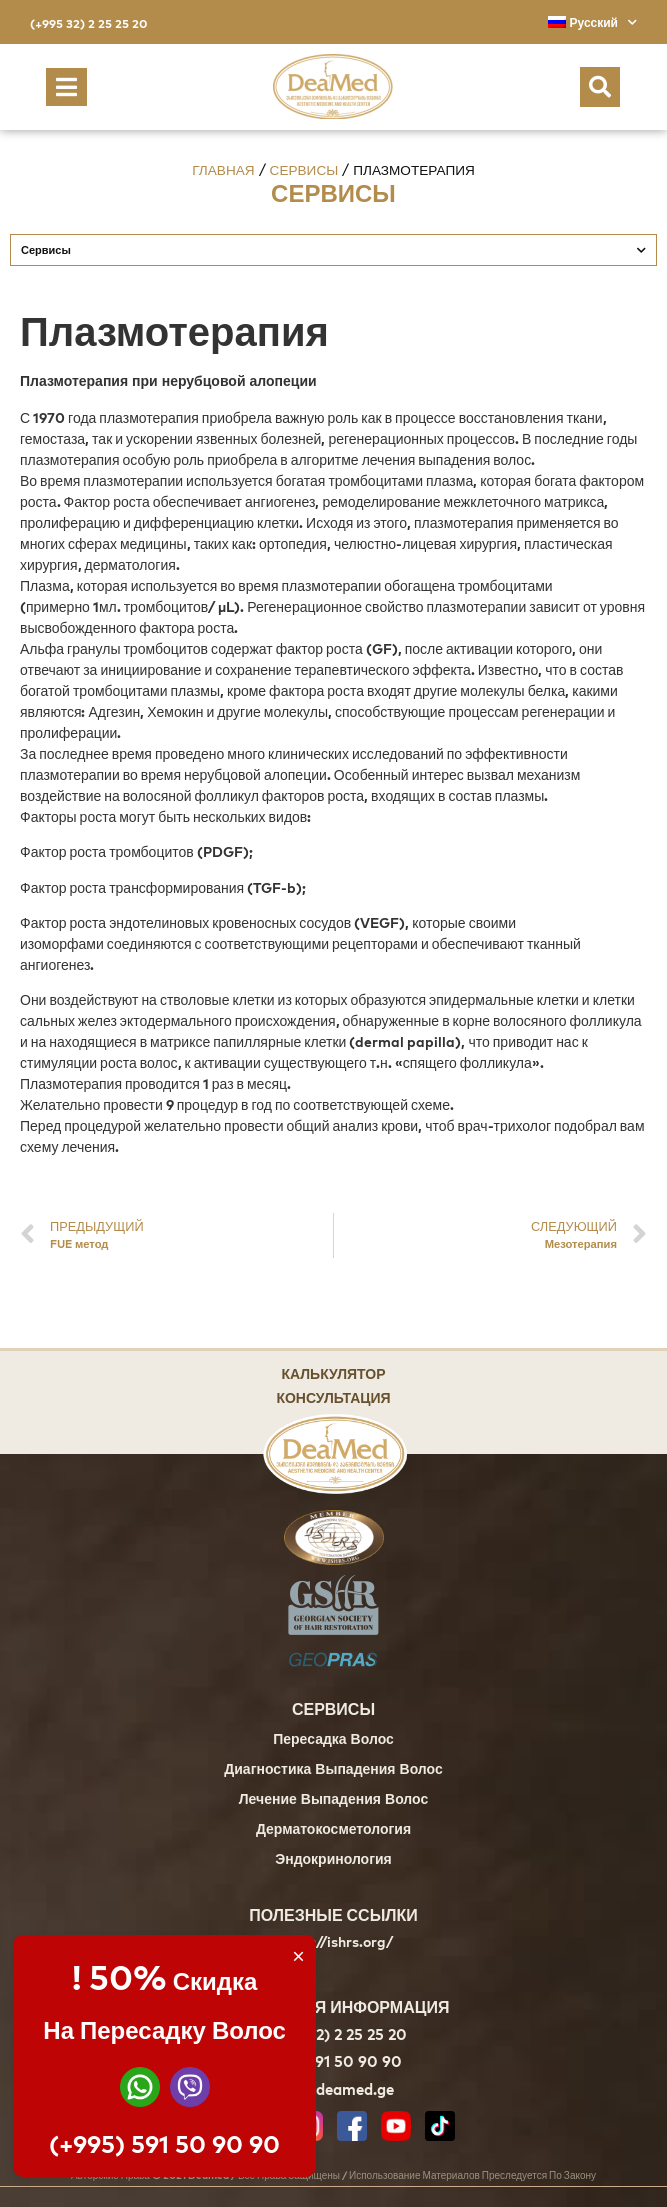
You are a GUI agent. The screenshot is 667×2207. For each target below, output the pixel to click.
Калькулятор (333, 1372)
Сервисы (304, 169)
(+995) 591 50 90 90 (164, 2144)
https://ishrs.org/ (333, 1942)
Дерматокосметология (333, 1830)
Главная (223, 169)
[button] (66, 87)
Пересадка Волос (333, 1740)
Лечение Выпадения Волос (333, 1800)
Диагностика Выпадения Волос (333, 1770)
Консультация (333, 1396)
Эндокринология (333, 1860)
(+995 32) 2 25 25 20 (88, 23)
